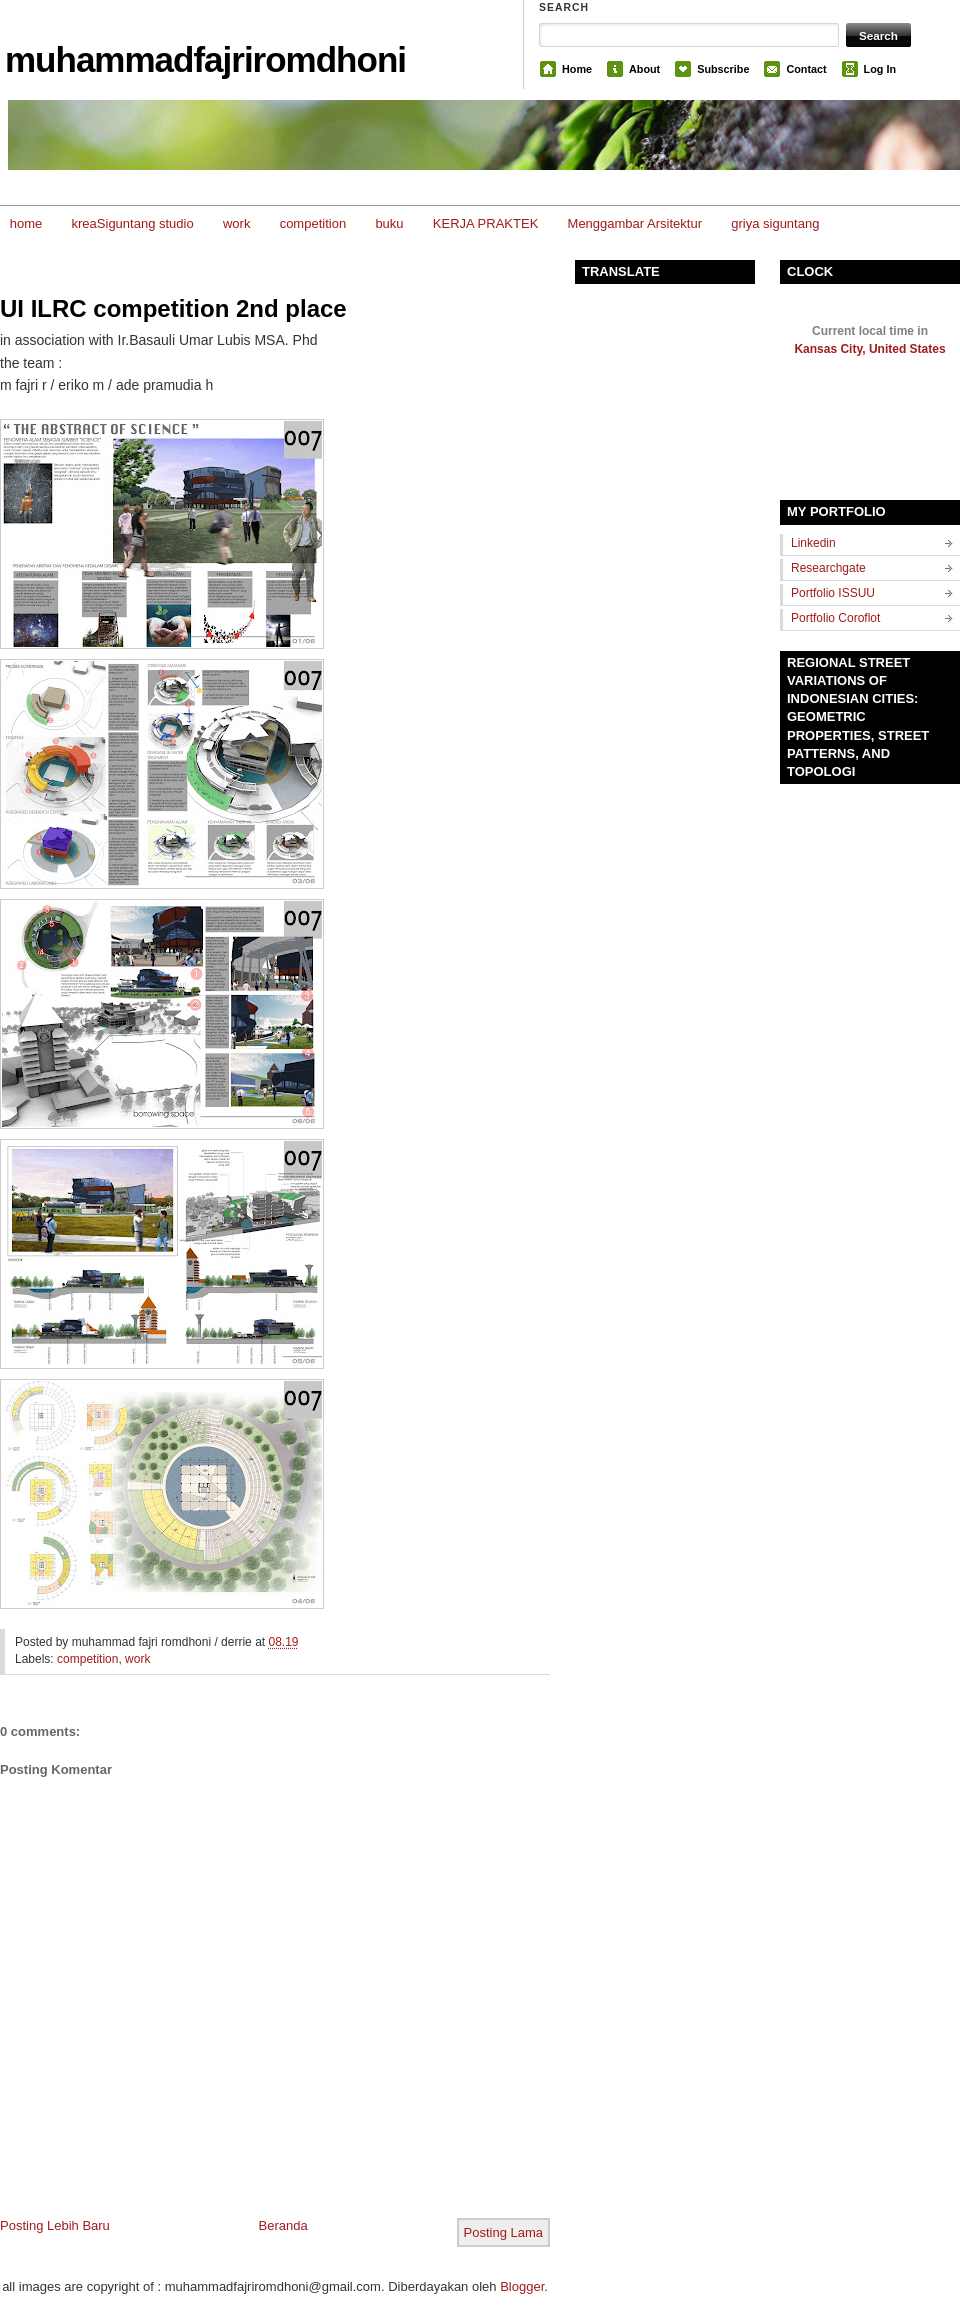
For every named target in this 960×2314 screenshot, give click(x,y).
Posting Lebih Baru (55, 2225)
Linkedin (813, 543)
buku (389, 223)
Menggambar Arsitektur (635, 223)
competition (313, 223)
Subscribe (723, 69)
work (236, 223)
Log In (880, 69)
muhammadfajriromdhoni (205, 59)
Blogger (522, 2286)
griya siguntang (775, 223)
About (644, 69)
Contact (806, 69)
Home (577, 69)
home (26, 223)
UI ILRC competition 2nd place (173, 308)
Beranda (283, 2225)
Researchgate (828, 568)
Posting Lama (504, 2232)
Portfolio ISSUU (833, 593)
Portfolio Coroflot (835, 618)
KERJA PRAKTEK (485, 223)
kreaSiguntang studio (133, 223)
